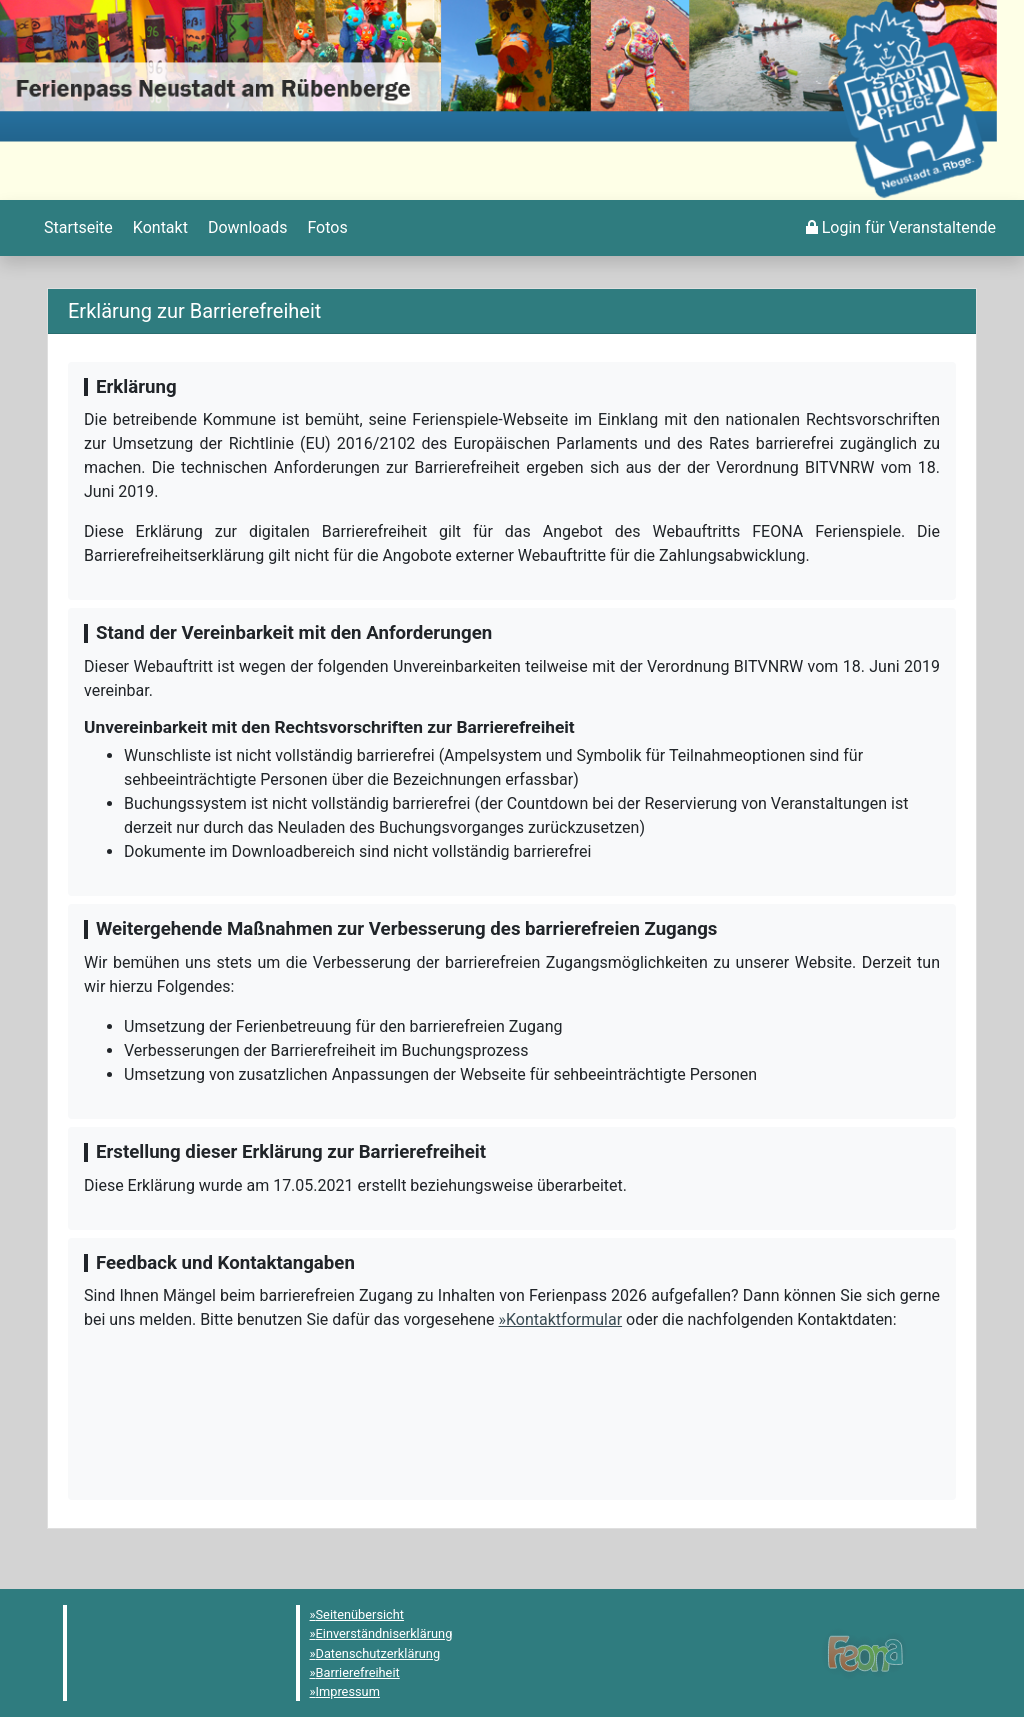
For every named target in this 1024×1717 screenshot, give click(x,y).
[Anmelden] (901, 228)
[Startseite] (76, 228)
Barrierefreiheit (358, 1672)
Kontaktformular (564, 1319)
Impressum (348, 1691)
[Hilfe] (325, 228)
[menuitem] (76, 228)
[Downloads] (245, 228)
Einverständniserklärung (384, 1633)
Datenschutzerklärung (378, 1653)
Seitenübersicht (360, 1614)
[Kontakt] (158, 228)
